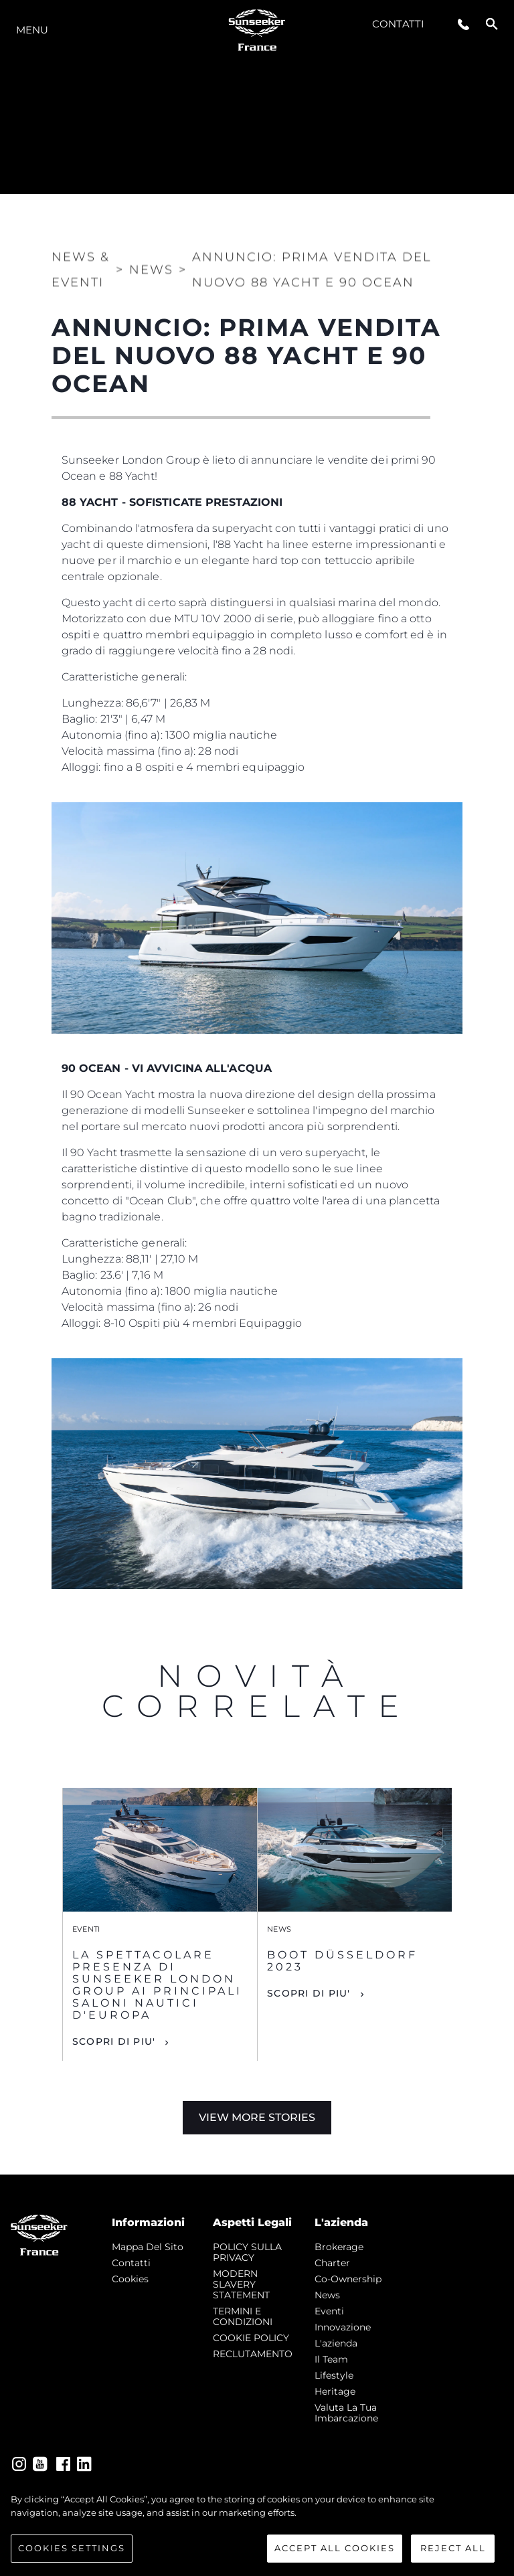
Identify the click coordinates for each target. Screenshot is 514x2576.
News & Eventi (81, 260)
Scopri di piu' (114, 2041)
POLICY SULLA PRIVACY (247, 2252)
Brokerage (339, 2247)
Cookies (130, 2279)
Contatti (398, 23)
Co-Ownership (348, 2279)
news (327, 2295)
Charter (332, 2263)
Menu (32, 29)
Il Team (331, 2359)
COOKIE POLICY (251, 2338)
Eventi (329, 2311)
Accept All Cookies (334, 2548)
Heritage (335, 2391)
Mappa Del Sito (147, 2247)
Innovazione (343, 2327)
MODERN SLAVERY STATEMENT (241, 2284)
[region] (257, 2528)
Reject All (453, 2548)
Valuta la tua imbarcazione (346, 2412)
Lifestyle (334, 2375)
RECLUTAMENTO (252, 2354)
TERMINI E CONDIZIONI (242, 2316)
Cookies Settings (71, 2548)
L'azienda (336, 2343)
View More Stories (257, 2117)
